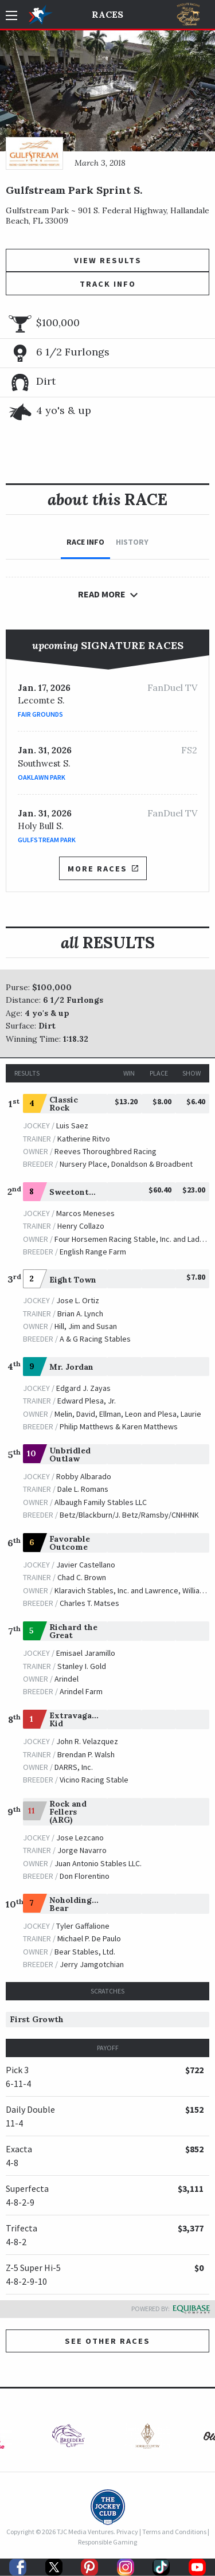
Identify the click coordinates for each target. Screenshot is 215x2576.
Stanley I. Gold (81, 1666)
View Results (108, 260)
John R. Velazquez (87, 1741)
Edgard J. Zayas (83, 1388)
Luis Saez (72, 1125)
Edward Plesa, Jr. (86, 1401)
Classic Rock (63, 1103)
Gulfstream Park (47, 839)
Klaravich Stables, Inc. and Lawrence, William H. (134, 1590)
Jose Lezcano (80, 1837)
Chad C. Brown (81, 1577)
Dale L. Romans (82, 1489)
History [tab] (132, 542)
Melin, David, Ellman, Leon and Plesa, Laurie (127, 1414)
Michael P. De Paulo (89, 1938)
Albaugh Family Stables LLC (100, 1502)
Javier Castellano (85, 1564)
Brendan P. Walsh (86, 1754)
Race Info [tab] (85, 542)
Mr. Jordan (71, 1367)
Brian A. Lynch (80, 1313)
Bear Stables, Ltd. (84, 1951)
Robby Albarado (83, 1476)
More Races (103, 868)
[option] (68, 2438)
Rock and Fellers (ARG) (68, 1812)
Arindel (66, 1679)
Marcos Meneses (85, 1213)
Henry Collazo (80, 1226)
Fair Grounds (40, 714)
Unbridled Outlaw (70, 1454)
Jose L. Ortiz (77, 1300)
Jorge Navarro (82, 1850)
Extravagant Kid (75, 1719)
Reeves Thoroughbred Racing (105, 1151)
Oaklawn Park (41, 777)
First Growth (37, 2019)
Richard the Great (73, 1631)
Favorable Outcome (69, 1543)
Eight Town (72, 1280)
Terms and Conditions (174, 2531)
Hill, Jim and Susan (85, 1326)
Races (107, 14)
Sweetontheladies (86, 1192)
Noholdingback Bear (80, 1904)
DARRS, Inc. (73, 1767)
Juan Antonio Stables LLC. (98, 1863)
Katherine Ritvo (83, 1138)
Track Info (108, 284)
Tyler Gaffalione (83, 1926)
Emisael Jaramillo (85, 1653)
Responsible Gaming (107, 2542)
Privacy (127, 2531)
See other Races (107, 2341)
